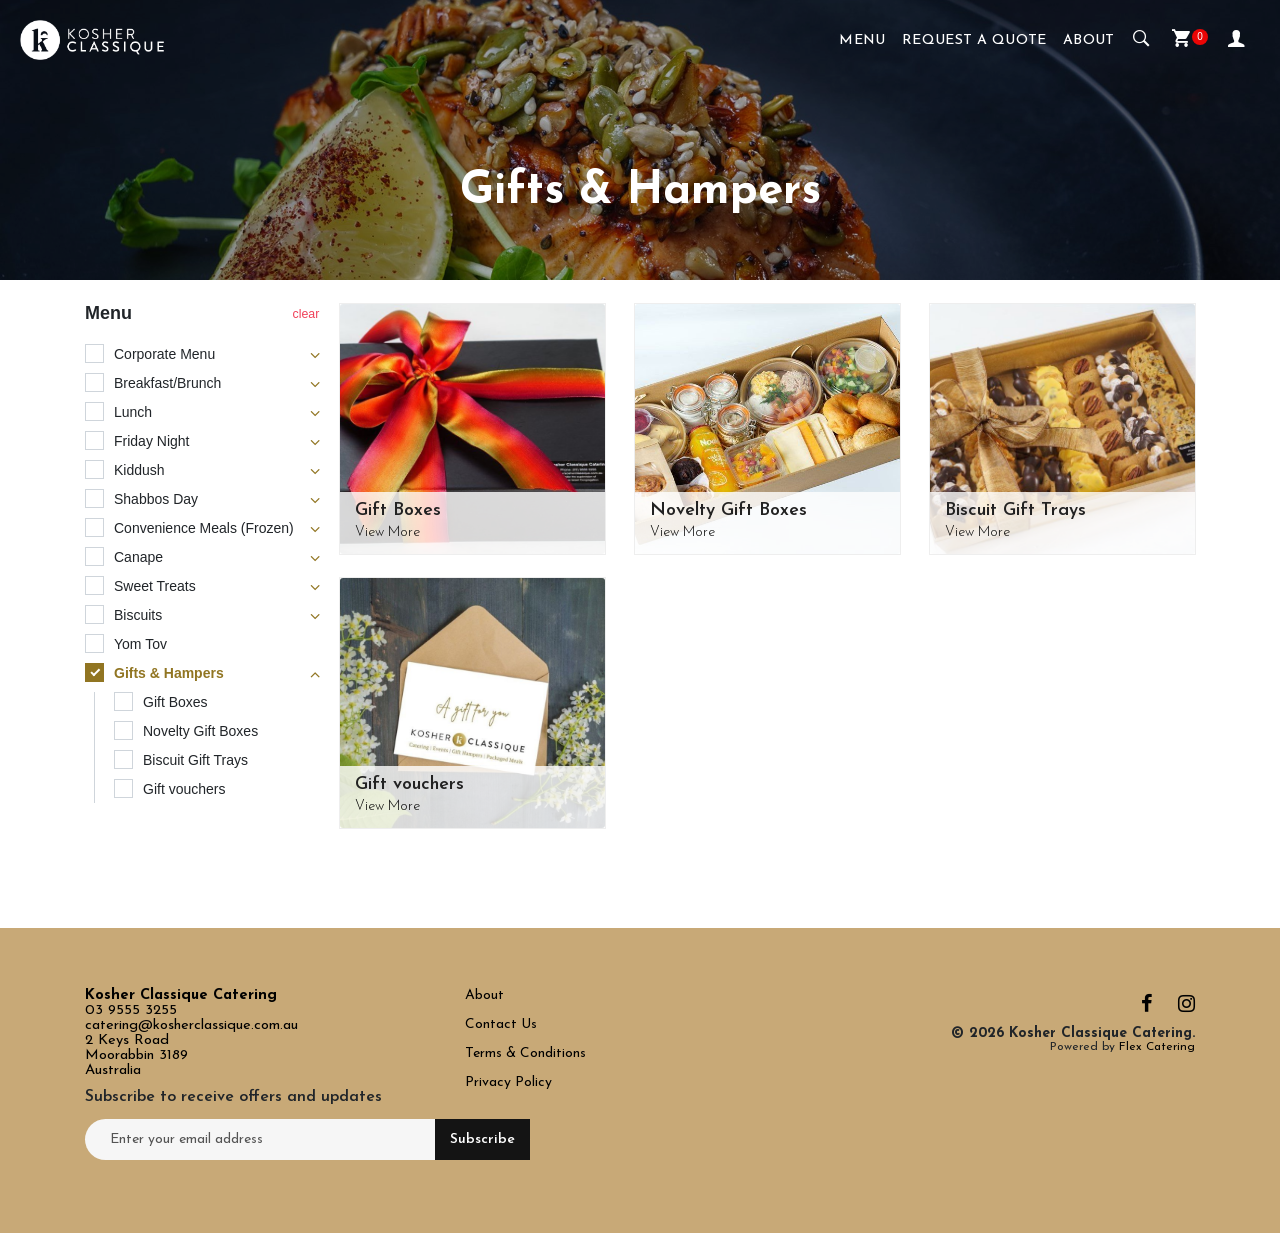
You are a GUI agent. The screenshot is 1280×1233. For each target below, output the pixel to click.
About (1089, 40)
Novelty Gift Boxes (728, 510)
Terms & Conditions (525, 1053)
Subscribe (482, 1139)
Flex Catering (1157, 1047)
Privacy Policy (508, 1082)
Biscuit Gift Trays (1015, 510)
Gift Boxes (398, 510)
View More (387, 532)
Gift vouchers (409, 784)
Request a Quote (974, 40)
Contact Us (503, 1024)
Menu (862, 40)
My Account (1236, 37)
